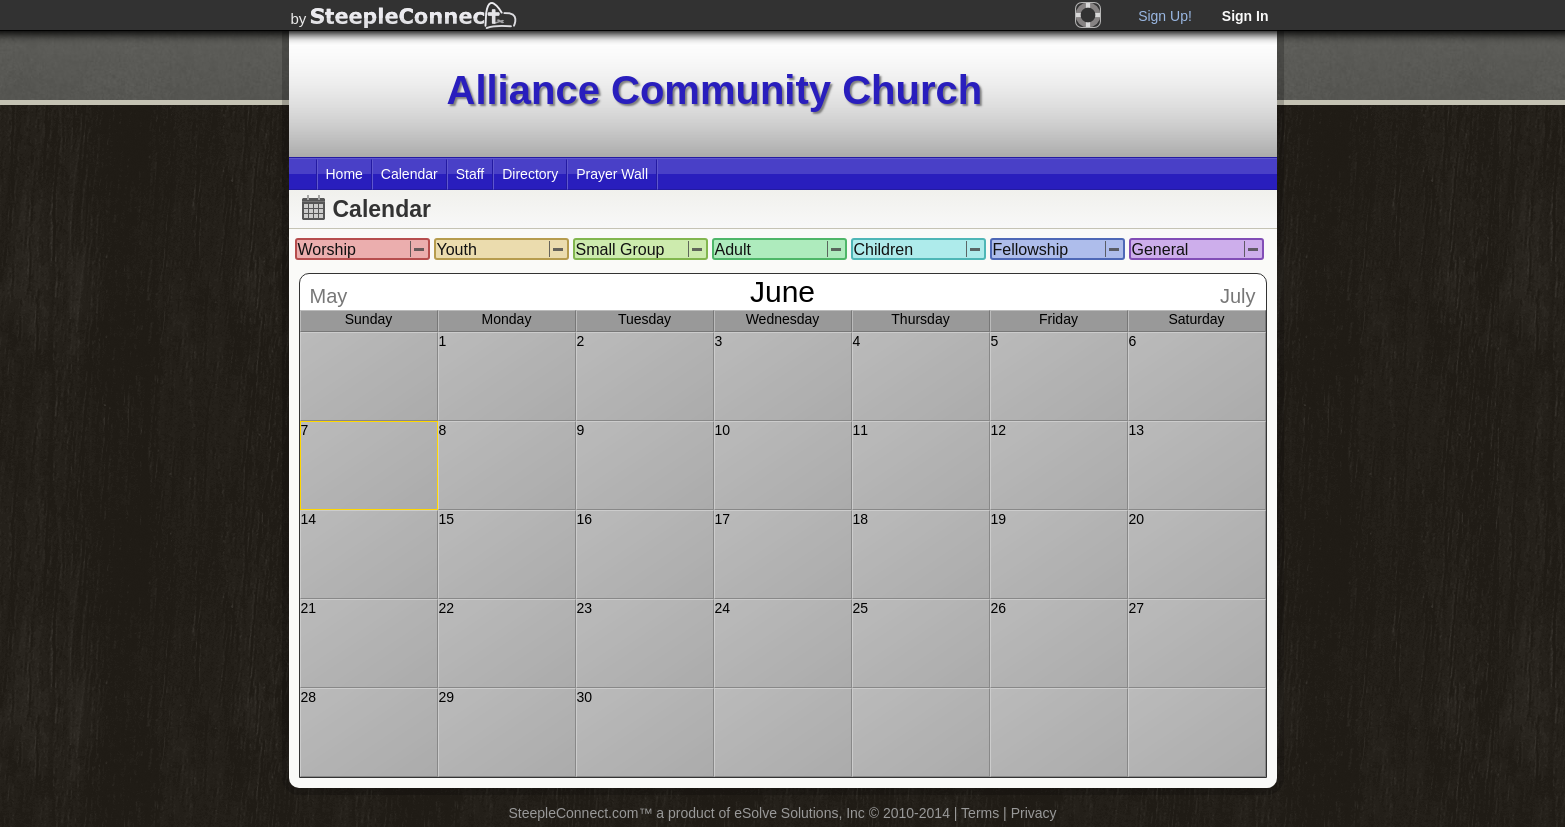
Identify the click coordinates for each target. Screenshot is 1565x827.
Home (344, 174)
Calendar (409, 174)
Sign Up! (1165, 16)
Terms (980, 813)
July (1238, 296)
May (329, 296)
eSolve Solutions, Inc (799, 813)
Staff (470, 174)
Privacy (1034, 813)
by (299, 18)
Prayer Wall (612, 174)
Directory (530, 174)
